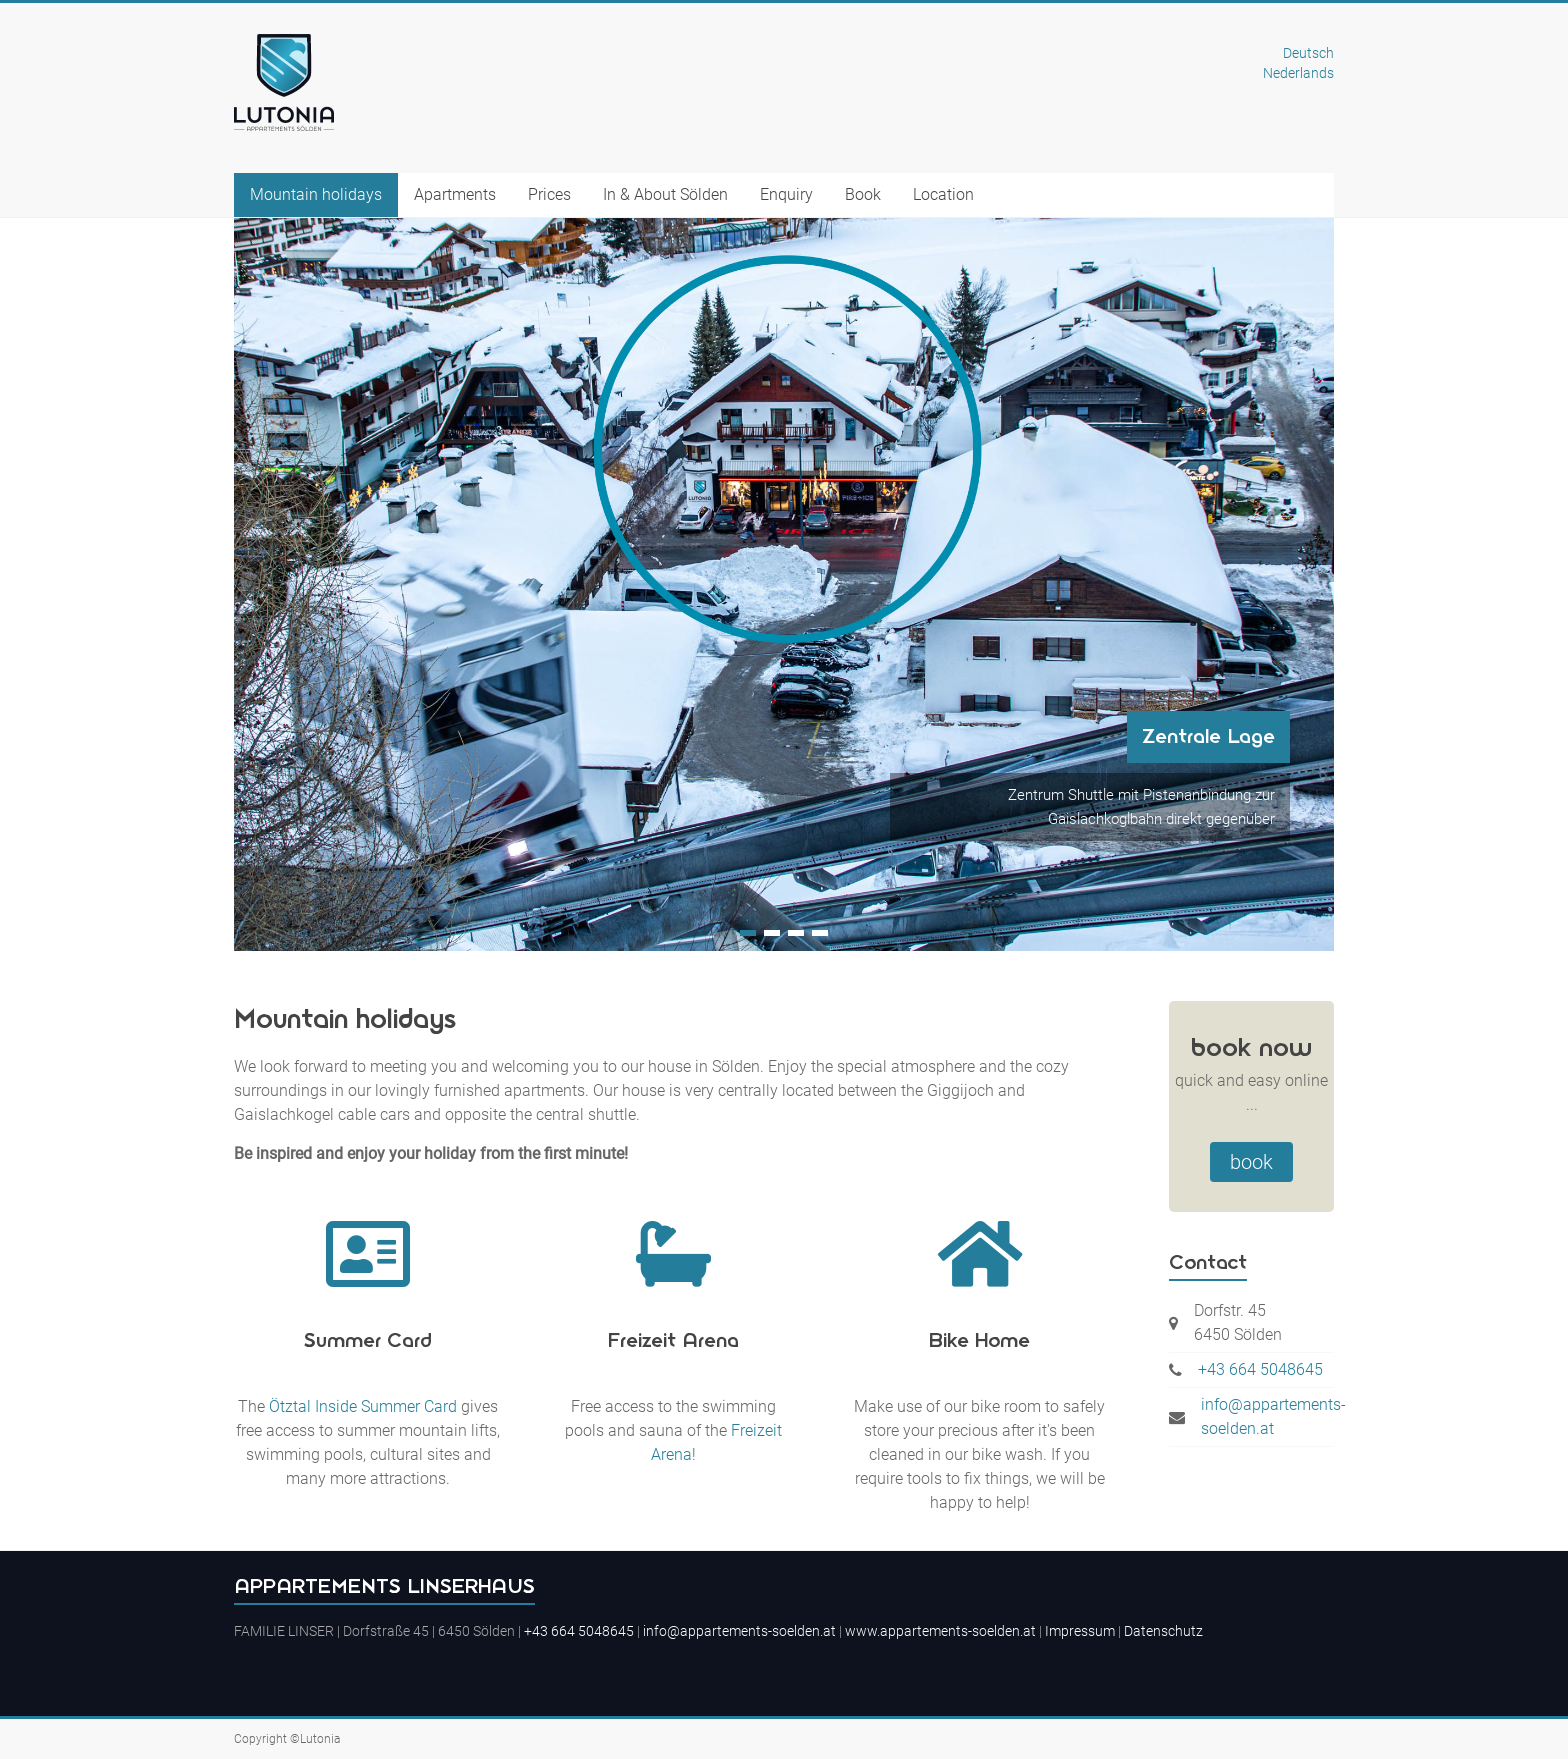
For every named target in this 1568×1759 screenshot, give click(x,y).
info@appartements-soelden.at (1273, 1416)
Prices (549, 194)
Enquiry (786, 194)
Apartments (455, 194)
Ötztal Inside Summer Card (363, 1406)
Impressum (1080, 1631)
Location (943, 194)
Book (863, 194)
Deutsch (1308, 53)
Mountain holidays (316, 194)
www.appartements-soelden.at (940, 1631)
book (1251, 1162)
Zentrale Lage (1208, 736)
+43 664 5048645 (1260, 1369)
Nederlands (1298, 73)
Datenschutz (1163, 1631)
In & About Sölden (665, 194)
